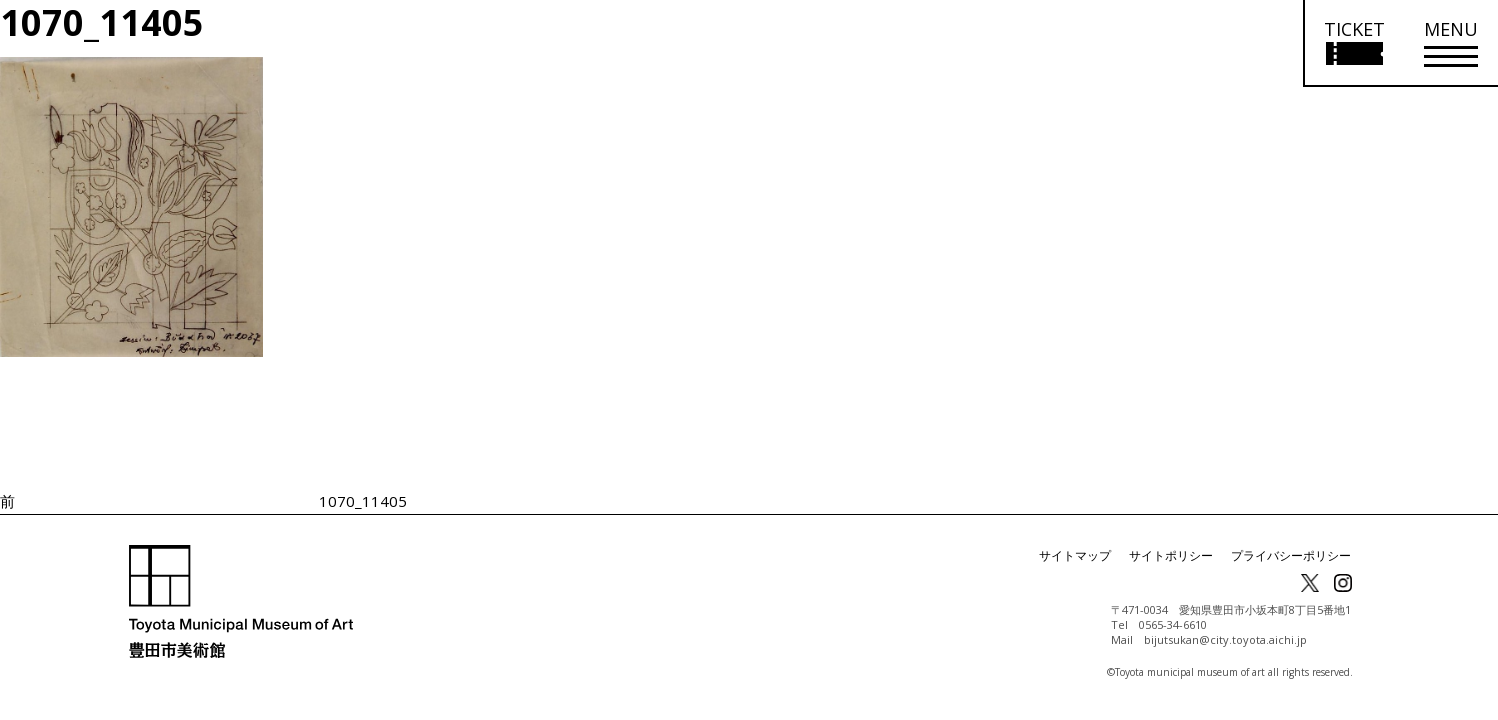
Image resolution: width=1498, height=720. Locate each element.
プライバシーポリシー (1291, 555)
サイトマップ (1075, 555)
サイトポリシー (1171, 555)
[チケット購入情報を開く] (1353, 43)
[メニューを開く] (1451, 43)
